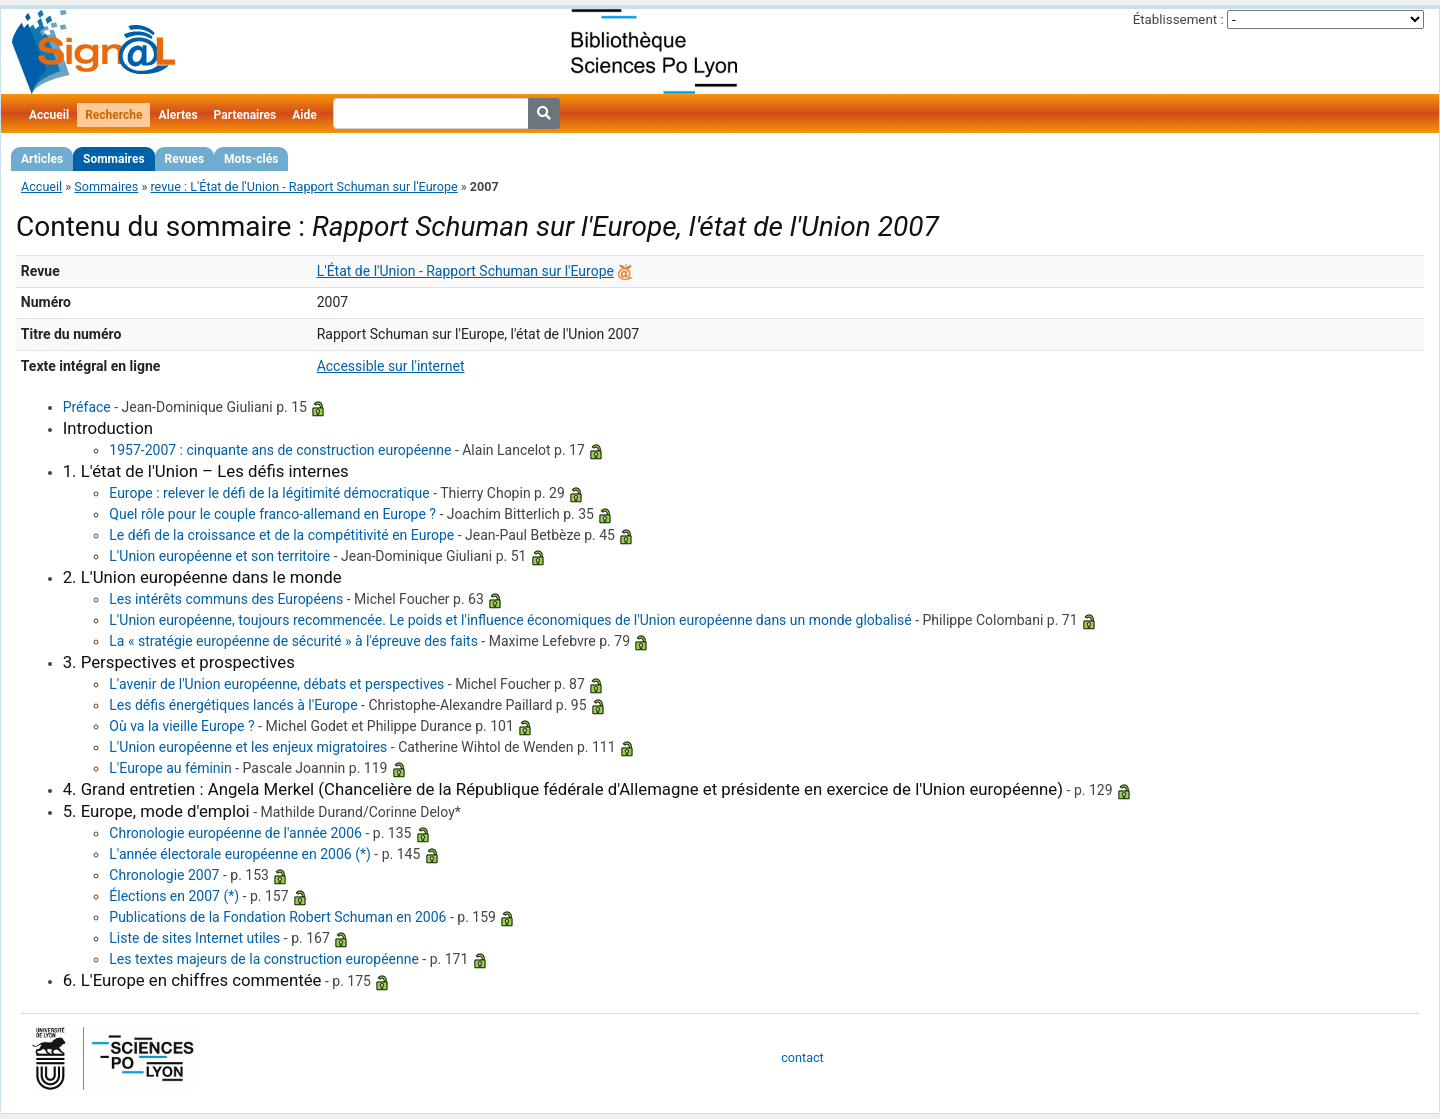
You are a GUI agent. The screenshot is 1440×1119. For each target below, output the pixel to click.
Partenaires (245, 115)
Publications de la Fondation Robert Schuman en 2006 (277, 917)
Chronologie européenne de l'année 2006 (235, 833)
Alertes (177, 115)
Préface (87, 407)
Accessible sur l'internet (391, 366)
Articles (42, 159)
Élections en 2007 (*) (174, 896)
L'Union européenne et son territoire (219, 556)
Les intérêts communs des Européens (226, 599)
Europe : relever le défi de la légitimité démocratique (269, 493)
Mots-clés (251, 159)
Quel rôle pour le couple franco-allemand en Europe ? (272, 514)
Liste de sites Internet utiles (194, 938)
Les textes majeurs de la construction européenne (264, 959)
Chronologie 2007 (164, 875)
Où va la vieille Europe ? (181, 726)
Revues (185, 159)
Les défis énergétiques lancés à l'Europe (233, 705)
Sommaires (113, 159)
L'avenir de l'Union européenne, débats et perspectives (276, 684)
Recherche (113, 115)
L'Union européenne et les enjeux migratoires (248, 747)
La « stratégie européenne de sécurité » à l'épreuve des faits (293, 641)
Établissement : (1178, 19)
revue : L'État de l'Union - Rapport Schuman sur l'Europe (303, 186)
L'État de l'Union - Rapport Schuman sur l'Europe (465, 271)
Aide (304, 115)
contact (802, 1057)
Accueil (49, 115)
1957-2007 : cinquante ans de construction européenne (280, 450)
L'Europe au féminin (170, 768)
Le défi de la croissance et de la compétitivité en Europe (281, 535)
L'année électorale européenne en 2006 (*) (240, 854)
